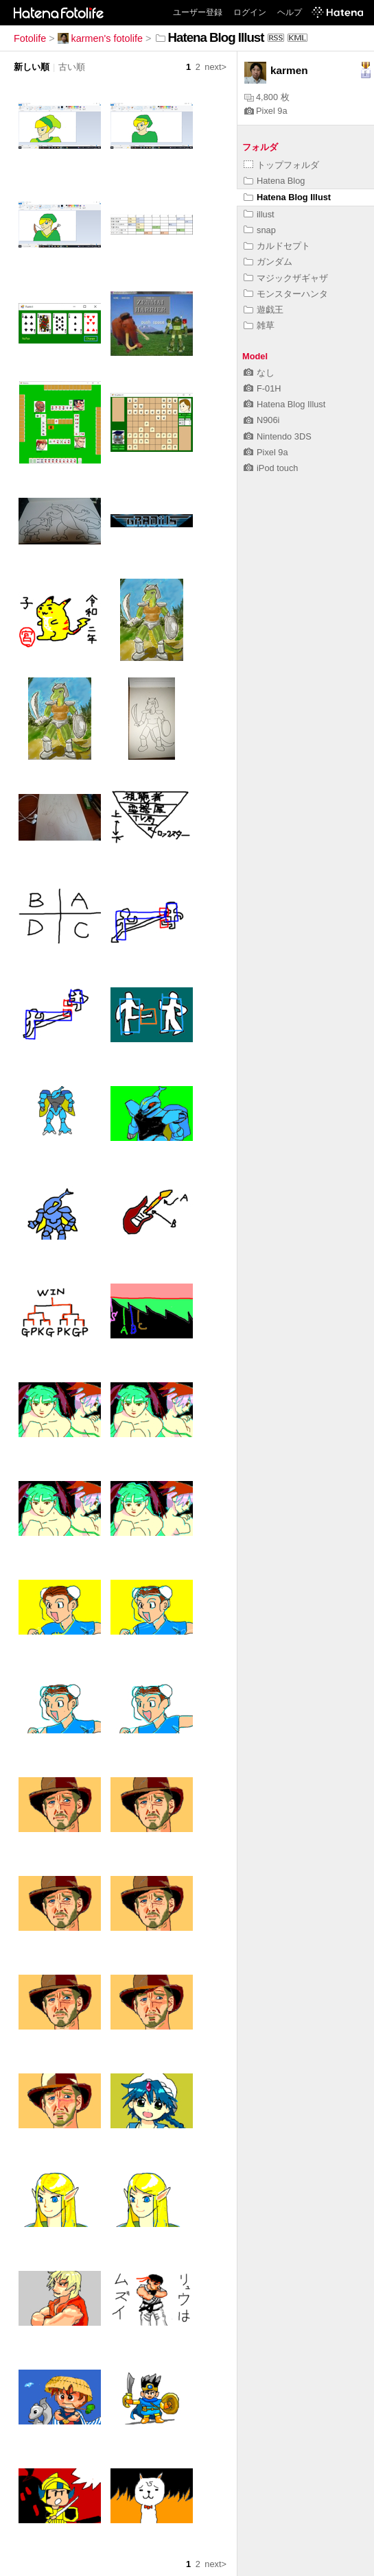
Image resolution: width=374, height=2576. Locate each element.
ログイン (249, 12)
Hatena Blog (274, 181)
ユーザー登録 (197, 12)
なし (259, 373)
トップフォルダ (281, 165)
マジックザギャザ (286, 278)
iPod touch (271, 468)
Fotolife (30, 38)
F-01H (262, 388)
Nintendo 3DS (278, 436)
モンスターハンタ (286, 294)
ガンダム (268, 261)
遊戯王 (263, 309)
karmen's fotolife (100, 38)
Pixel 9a (266, 111)
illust (259, 214)
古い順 (71, 67)
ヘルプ (289, 12)
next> (215, 67)
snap (260, 230)
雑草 (259, 325)
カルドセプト (277, 246)
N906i (261, 420)
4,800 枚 (267, 97)
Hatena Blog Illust (287, 197)
